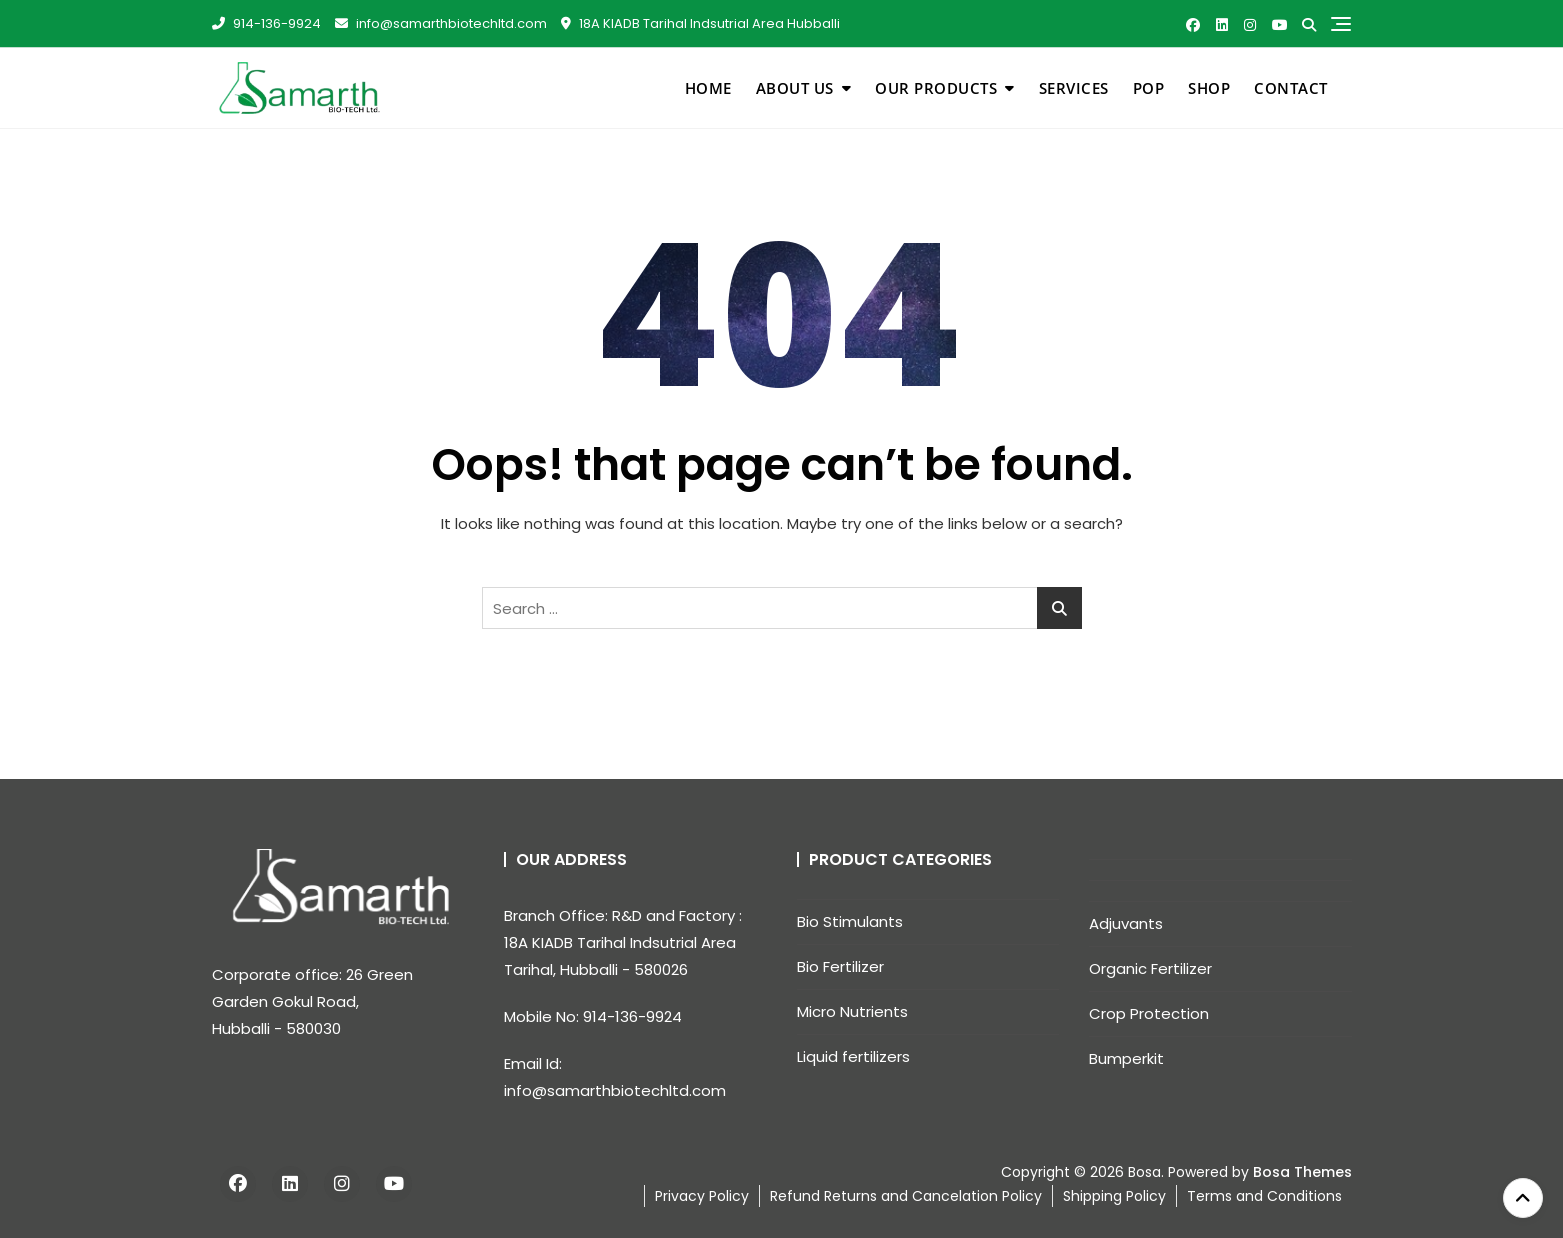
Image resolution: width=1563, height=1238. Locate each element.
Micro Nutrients (852, 1011)
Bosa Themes (1302, 1172)
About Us (795, 88)
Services (1074, 88)
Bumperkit (1126, 1058)
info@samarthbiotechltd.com (441, 23)
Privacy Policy (702, 1196)
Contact (1291, 88)
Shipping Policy (1114, 1196)
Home (708, 88)
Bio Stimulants (850, 921)
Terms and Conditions (1264, 1196)
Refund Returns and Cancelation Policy (906, 1196)
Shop (1209, 88)
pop (1149, 88)
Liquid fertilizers (853, 1056)
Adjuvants (1126, 923)
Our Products (936, 88)
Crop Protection (1149, 1013)
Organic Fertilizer (1150, 968)
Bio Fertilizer (840, 966)
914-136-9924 (266, 23)
